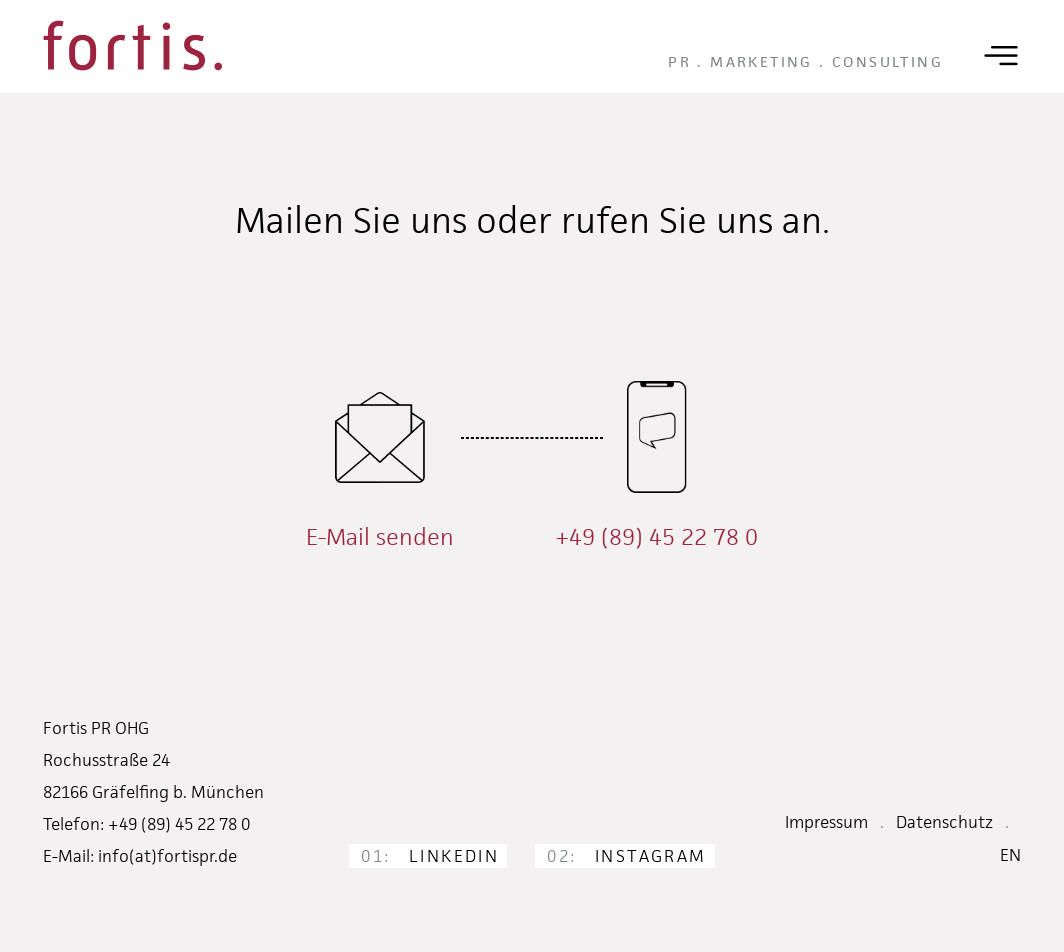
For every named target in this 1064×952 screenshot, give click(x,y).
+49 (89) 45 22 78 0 (656, 537)
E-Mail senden (380, 537)
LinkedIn (430, 856)
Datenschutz (944, 822)
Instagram (626, 856)
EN (1010, 855)
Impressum (826, 822)
